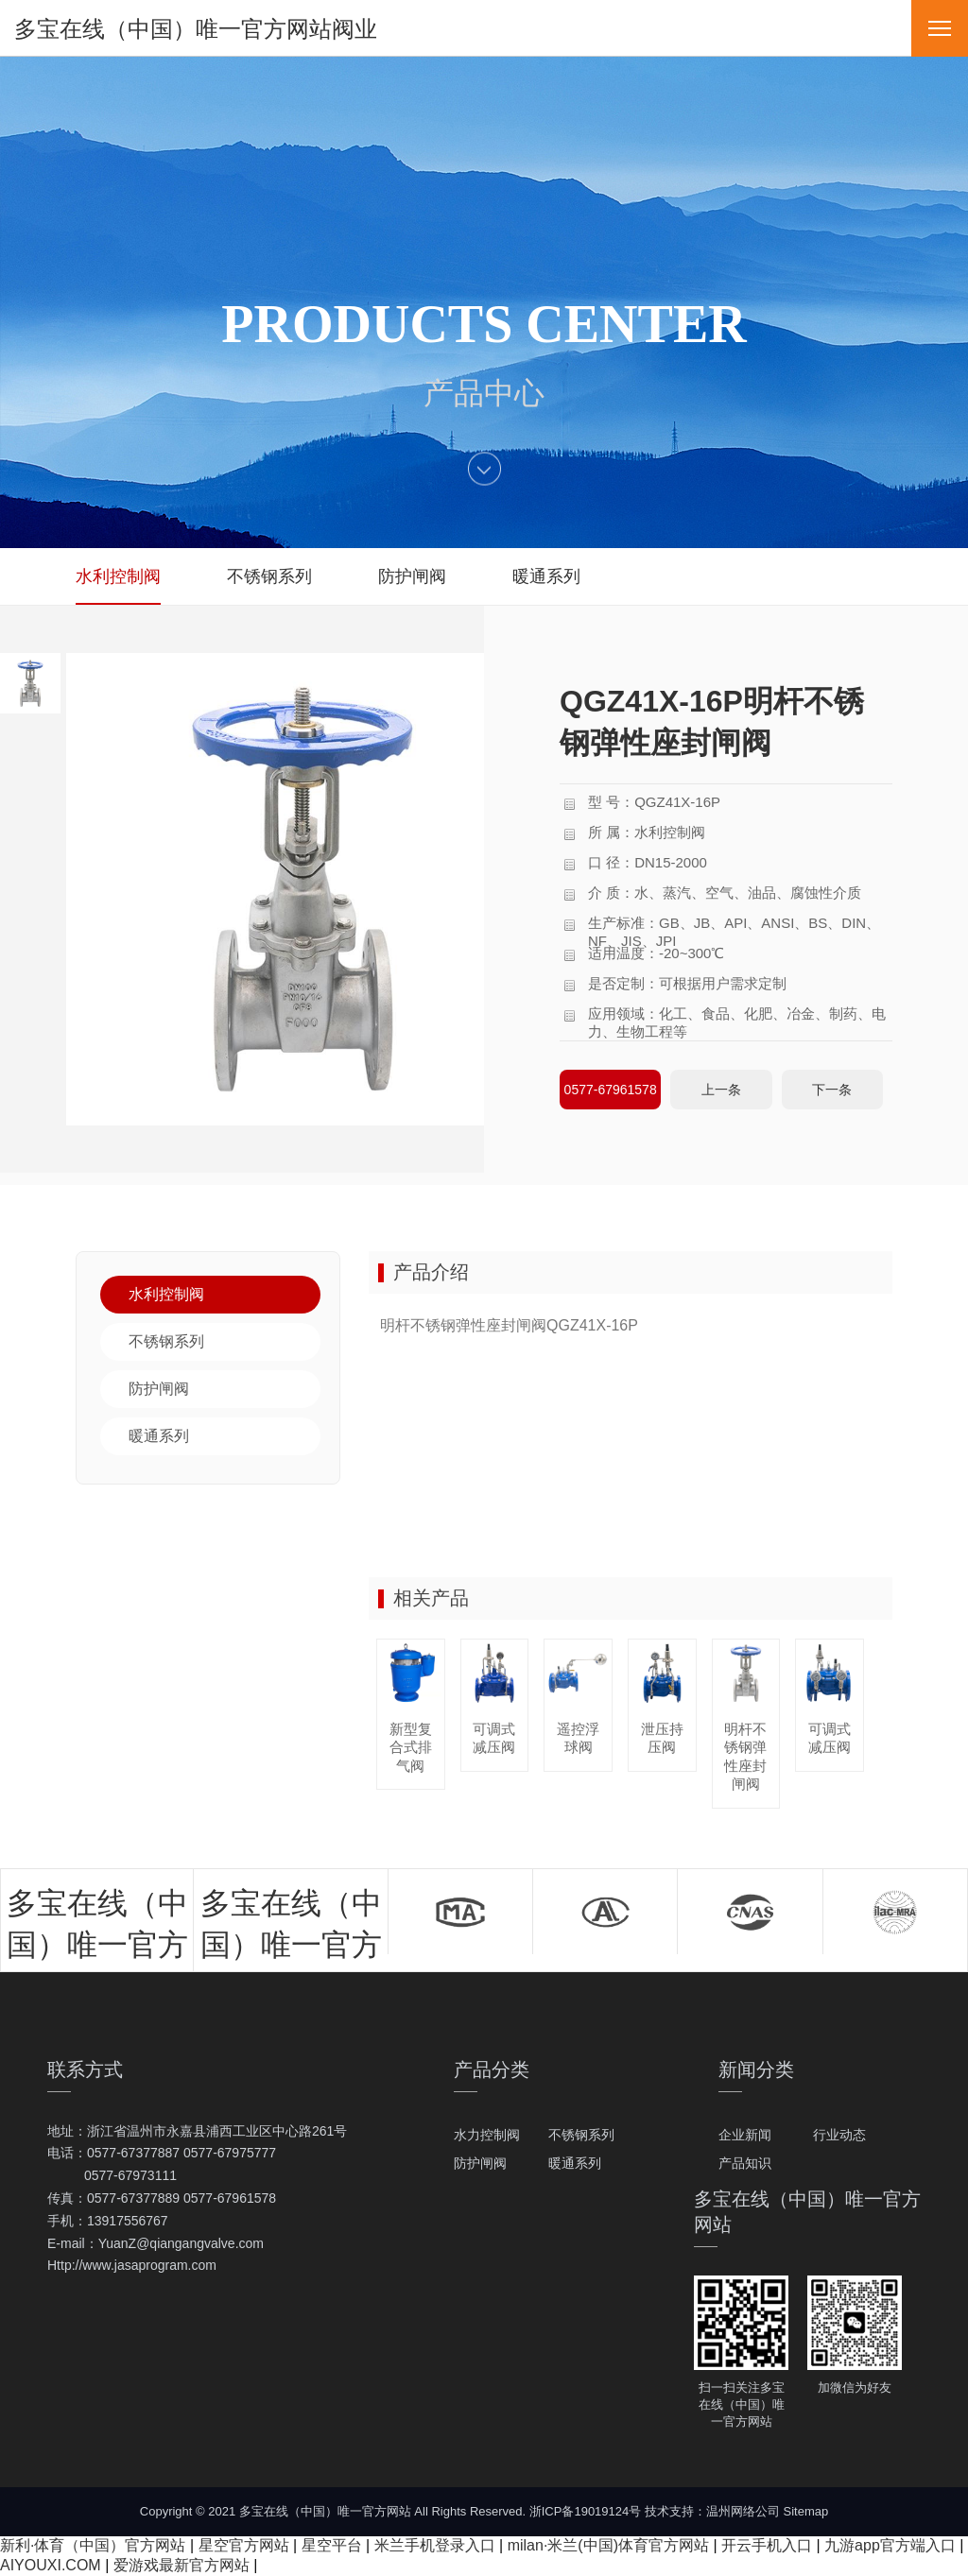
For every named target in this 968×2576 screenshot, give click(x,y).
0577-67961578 (610, 1089)
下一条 (832, 1089)
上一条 (721, 1089)
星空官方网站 (244, 2545)
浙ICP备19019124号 (585, 2511)
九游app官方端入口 (890, 2545)
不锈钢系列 (581, 2134)
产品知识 (744, 2163)
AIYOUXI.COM (50, 2565)
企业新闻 (744, 2134)
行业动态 (839, 2134)
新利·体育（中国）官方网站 (92, 2545)
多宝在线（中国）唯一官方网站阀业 (195, 29)
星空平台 (332, 2545)
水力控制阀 (487, 2134)
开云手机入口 (766, 2545)
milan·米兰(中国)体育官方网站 (608, 2545)
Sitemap (806, 2511)
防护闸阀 (480, 2163)
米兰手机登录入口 (434, 2545)
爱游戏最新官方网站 (181, 2565)
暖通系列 (574, 2163)
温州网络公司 (743, 2511)
